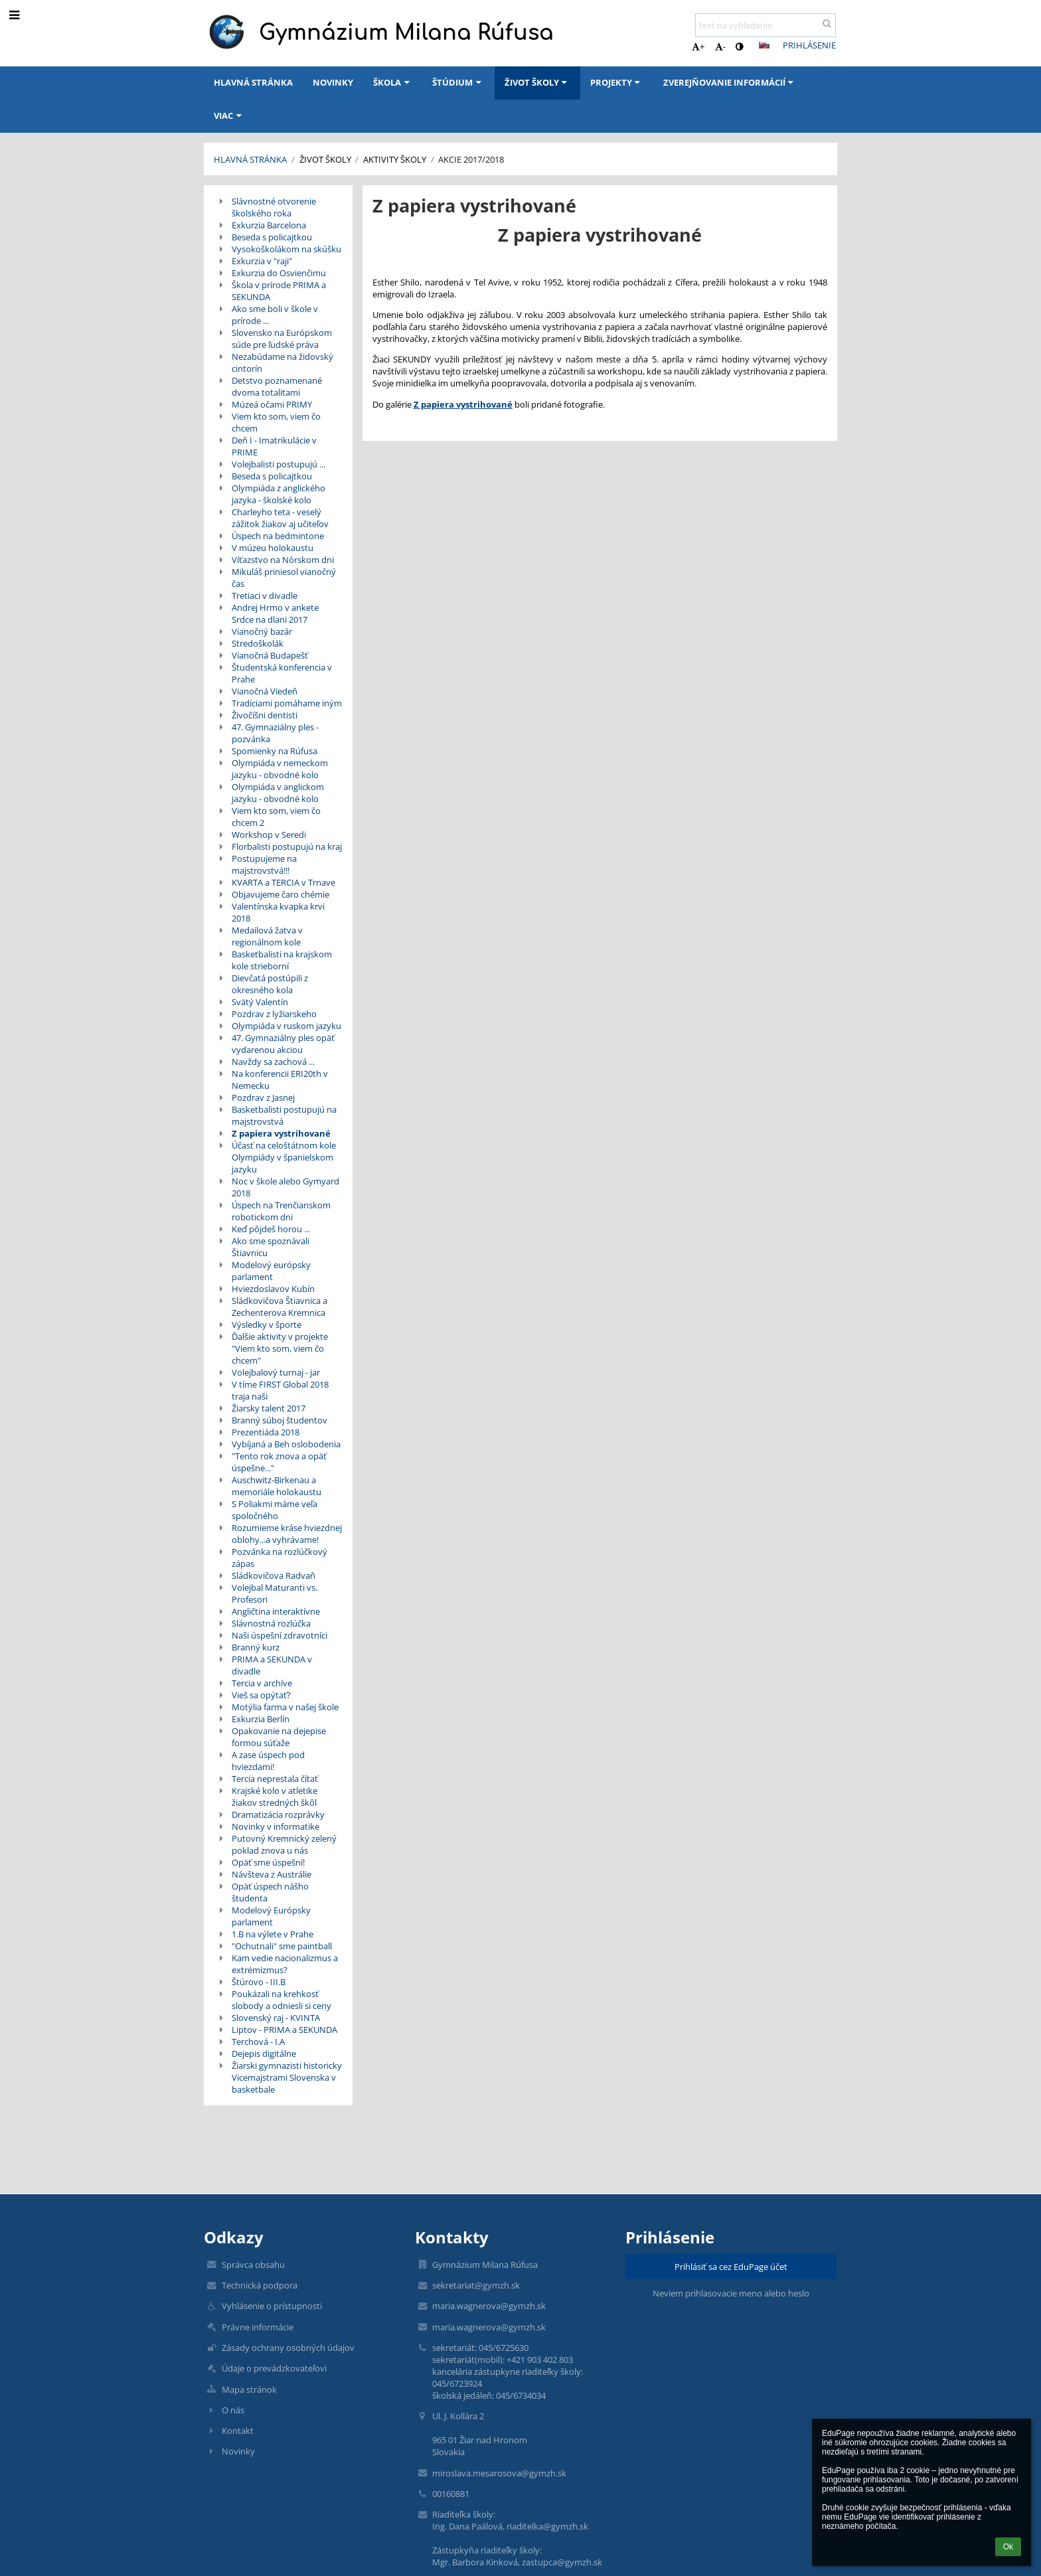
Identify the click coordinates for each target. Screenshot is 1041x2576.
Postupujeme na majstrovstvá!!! (264, 864)
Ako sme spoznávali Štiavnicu (270, 1247)
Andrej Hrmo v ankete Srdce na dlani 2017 (275, 613)
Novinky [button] (333, 82)
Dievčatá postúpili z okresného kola (270, 984)
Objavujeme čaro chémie (280, 894)
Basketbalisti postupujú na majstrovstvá (284, 1115)
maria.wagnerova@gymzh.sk (489, 2306)
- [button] (720, 46)
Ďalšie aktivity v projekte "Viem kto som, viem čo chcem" (280, 1348)
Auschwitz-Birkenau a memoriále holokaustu (276, 1486)
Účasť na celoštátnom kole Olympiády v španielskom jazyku (284, 1157)
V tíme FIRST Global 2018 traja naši (280, 1390)
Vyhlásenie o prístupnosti (272, 2306)
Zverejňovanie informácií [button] (730, 82)
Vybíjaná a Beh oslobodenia (286, 1444)
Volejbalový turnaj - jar (276, 1372)
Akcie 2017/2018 (471, 159)
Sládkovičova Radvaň (273, 1575)
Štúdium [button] (458, 82)
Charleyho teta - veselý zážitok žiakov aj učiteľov (280, 518)
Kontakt (238, 2431)
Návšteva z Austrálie (271, 1874)
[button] (764, 45)
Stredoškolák (257, 643)
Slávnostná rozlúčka (271, 1623)
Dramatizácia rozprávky (278, 1814)
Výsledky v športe (266, 1324)
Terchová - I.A (258, 2042)
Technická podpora (259, 2285)
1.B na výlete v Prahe (272, 1934)
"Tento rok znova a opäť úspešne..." (279, 1462)
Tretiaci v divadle (264, 596)
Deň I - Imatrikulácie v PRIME (274, 446)
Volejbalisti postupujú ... (278, 464)
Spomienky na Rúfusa (274, 751)
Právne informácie (257, 2327)
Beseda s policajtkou (272, 237)
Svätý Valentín (260, 1002)
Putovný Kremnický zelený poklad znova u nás (284, 1844)
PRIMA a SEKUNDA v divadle (272, 1665)
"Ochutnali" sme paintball (282, 1946)
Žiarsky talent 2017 (268, 1408)
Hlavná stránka (250, 159)
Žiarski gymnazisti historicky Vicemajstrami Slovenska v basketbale (287, 2077)
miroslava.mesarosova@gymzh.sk (499, 2473)
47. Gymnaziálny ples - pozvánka (275, 733)
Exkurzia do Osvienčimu (279, 273)
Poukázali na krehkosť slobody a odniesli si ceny (281, 2000)
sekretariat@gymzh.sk (476, 2285)
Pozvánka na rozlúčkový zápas (279, 1558)
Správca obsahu (253, 2265)
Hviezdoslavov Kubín (273, 1289)
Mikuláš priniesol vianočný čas (284, 578)
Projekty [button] (616, 82)
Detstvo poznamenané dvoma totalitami (277, 386)
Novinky (238, 2451)
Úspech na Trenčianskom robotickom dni (281, 1211)
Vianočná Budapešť (270, 655)
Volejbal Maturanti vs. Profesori (274, 1593)
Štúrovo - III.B (258, 1982)
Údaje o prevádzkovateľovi (274, 2368)
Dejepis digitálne (264, 2053)
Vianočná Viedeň (264, 691)
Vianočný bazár (262, 631)
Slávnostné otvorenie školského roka (274, 207)
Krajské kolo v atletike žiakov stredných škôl (274, 1797)
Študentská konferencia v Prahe (282, 673)
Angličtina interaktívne (276, 1611)
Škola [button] (392, 82)
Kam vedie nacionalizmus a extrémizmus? (285, 1964)
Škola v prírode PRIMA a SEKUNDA (279, 291)
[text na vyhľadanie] (765, 25)
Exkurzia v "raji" (262, 261)
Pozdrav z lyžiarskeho (274, 1014)
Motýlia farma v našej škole (285, 1707)
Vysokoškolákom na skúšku (286, 249)
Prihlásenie (809, 45)
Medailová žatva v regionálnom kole (267, 936)
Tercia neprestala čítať (275, 1779)
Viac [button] (229, 115)
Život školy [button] (537, 82)
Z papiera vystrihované (281, 1133)
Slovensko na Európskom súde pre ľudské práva (282, 339)
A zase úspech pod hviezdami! (268, 1761)
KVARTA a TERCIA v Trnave (283, 882)
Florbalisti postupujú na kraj (287, 846)
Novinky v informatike (275, 1826)
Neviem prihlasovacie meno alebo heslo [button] (731, 2293)
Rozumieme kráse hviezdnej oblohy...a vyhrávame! (287, 1534)
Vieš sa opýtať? (261, 1695)
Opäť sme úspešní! (268, 1862)
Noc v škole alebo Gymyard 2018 (285, 1187)
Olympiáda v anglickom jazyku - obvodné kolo (278, 793)
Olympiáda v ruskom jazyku (286, 1026)
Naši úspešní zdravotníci (279, 1635)
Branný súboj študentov (279, 1420)
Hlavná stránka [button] (253, 82)
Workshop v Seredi (269, 835)
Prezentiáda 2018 (265, 1432)
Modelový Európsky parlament (271, 1916)
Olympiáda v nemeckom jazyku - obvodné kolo (280, 769)
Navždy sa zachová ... (273, 1062)
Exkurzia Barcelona (269, 225)
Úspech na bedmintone (278, 536)
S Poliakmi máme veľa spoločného (274, 1510)
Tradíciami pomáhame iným (287, 703)
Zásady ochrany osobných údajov (288, 2348)
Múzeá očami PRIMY (272, 404)
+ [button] (698, 46)
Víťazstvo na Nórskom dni (283, 560)
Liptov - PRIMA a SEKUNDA (284, 2030)
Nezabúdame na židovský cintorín (282, 362)
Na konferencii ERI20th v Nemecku (280, 1079)
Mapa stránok (249, 2389)
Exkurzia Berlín (260, 1719)
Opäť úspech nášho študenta (270, 1892)
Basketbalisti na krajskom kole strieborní (282, 960)
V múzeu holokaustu (272, 548)
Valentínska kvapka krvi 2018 (278, 912)
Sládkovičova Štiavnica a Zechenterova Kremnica (279, 1307)
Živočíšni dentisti (264, 715)
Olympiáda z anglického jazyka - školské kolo (278, 494)
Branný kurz (256, 1647)
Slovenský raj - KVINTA (276, 2018)
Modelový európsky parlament (271, 1271)
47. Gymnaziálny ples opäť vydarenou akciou (283, 1044)
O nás (233, 2410)
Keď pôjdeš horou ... (271, 1229)
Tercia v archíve (262, 1683)
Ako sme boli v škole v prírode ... (275, 315)
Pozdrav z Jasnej (263, 1097)
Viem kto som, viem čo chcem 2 (276, 817)
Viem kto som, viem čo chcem (276, 422)
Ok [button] (1008, 2546)
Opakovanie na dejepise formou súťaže (279, 1737)
